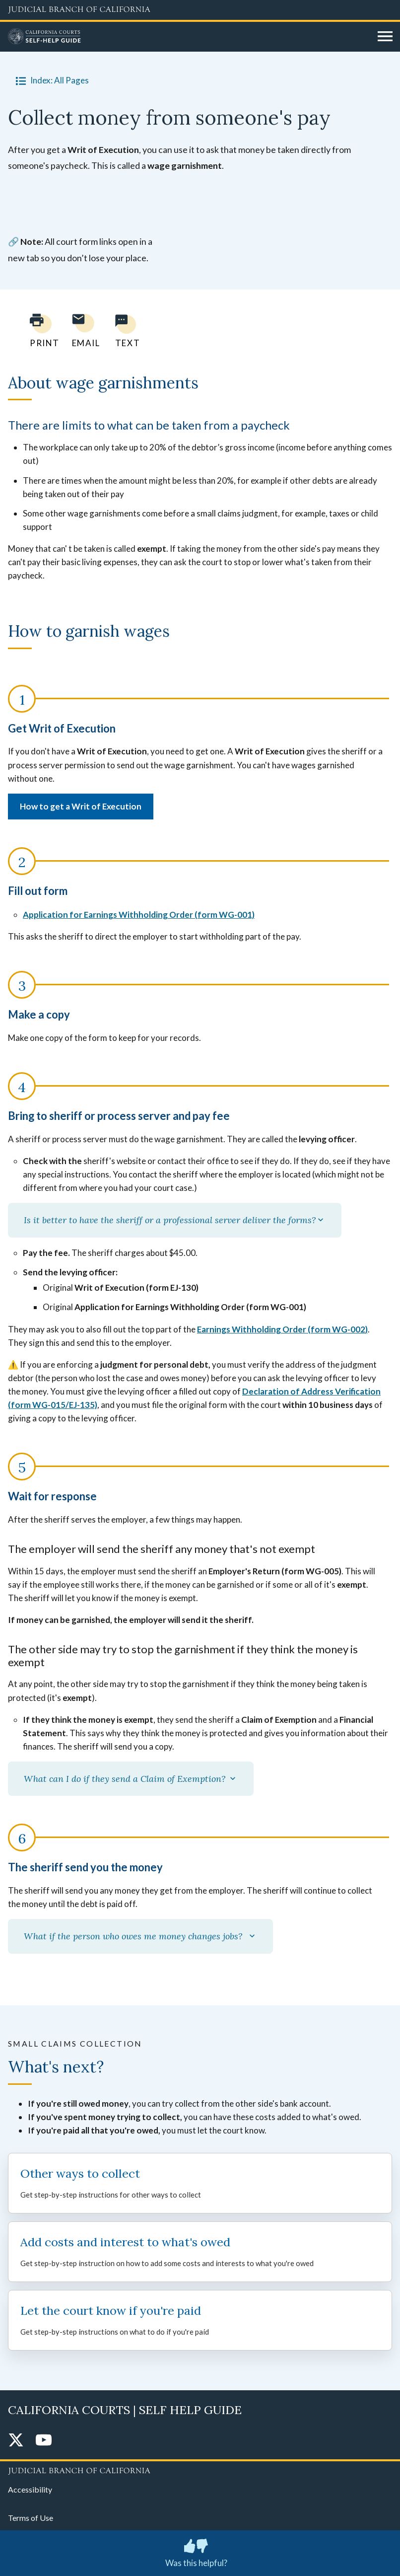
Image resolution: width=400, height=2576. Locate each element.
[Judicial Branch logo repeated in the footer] (200, 2469)
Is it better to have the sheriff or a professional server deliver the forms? (175, 1220)
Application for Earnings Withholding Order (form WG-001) (139, 914)
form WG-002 (338, 1329)
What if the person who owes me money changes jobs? (140, 1936)
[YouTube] (44, 2440)
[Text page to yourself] (125, 330)
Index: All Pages (50, 80)
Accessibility (30, 2489)
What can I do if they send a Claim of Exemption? (131, 1778)
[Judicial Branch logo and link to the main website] (200, 10)
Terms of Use (30, 2517)
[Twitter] (16, 2440)
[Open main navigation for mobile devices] (385, 37)
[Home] (189, 36)
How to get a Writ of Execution (80, 806)
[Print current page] (39, 330)
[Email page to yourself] (83, 330)
